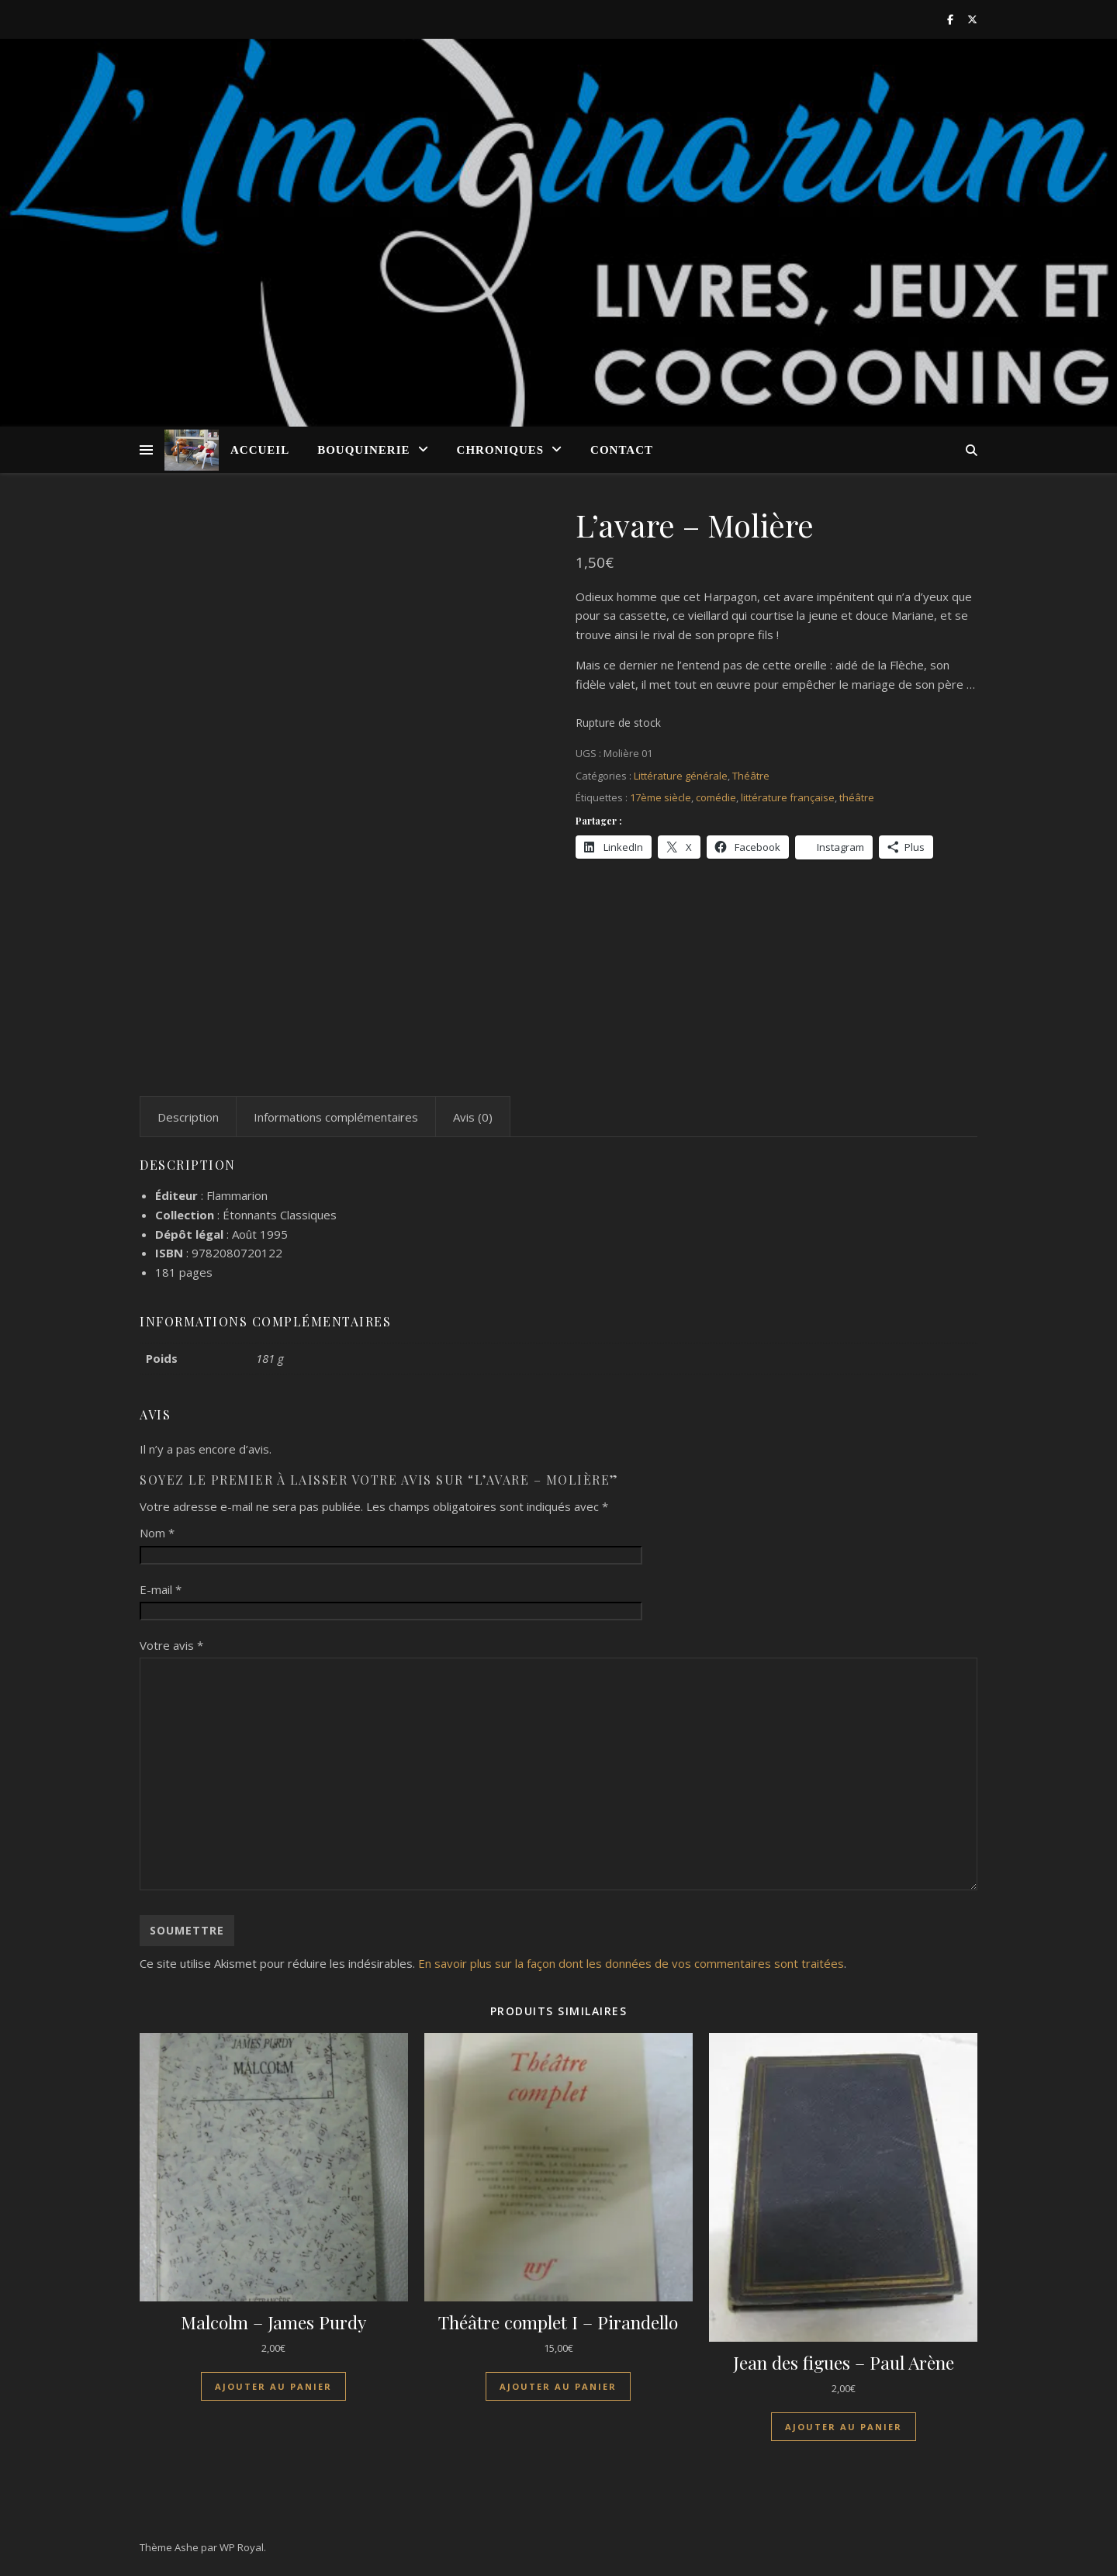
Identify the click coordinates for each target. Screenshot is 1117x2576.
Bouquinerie (363, 450)
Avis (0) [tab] (473, 1117)
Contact (621, 450)
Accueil (259, 450)
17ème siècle (660, 797)
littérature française (788, 797)
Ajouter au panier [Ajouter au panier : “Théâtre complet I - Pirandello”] (558, 2386)
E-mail (161, 1589)
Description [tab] (188, 1117)
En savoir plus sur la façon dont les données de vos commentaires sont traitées (631, 1963)
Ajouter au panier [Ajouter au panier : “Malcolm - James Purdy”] (273, 2386)
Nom (157, 1532)
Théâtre (750, 776)
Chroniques (501, 450)
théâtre (856, 797)
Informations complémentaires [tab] (336, 1117)
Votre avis (171, 1645)
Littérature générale (681, 776)
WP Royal (242, 2547)
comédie (716, 797)
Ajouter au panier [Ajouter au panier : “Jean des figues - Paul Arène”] (843, 2427)
